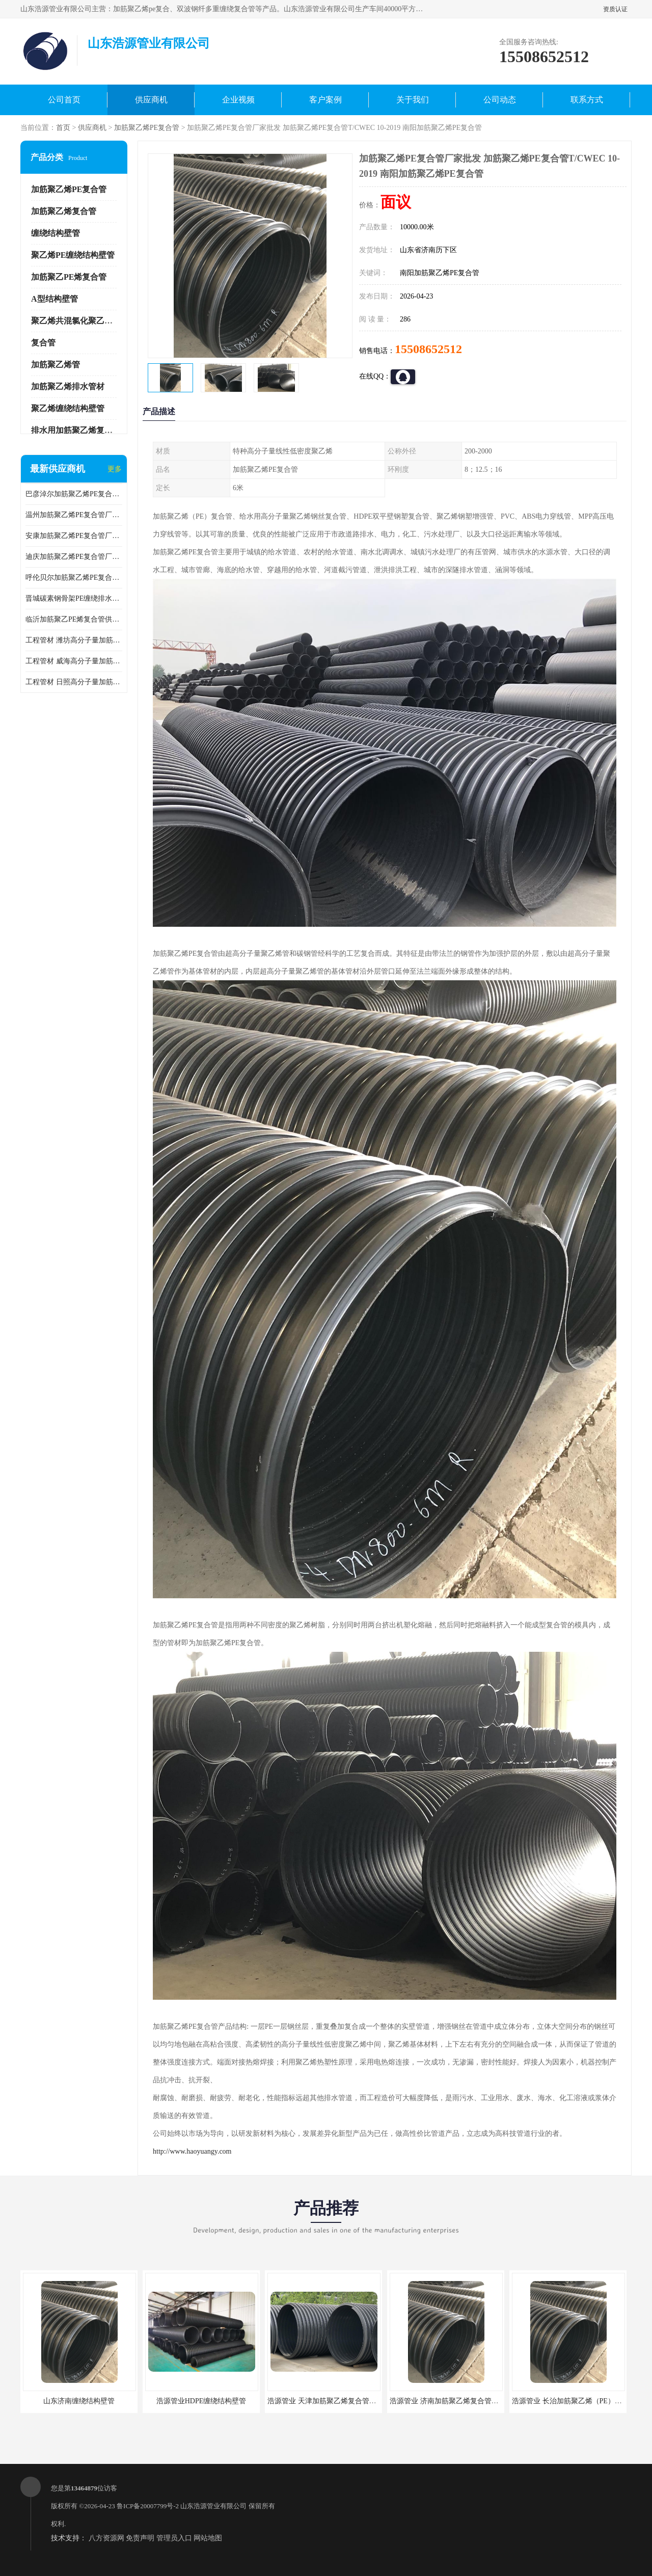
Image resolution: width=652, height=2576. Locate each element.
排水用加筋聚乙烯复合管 (76, 430)
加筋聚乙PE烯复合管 (68, 277)
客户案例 (325, 99)
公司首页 (64, 99)
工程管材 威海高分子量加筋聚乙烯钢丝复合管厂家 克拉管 (73, 661)
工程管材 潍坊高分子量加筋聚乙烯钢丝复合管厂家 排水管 (73, 640)
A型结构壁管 (54, 298)
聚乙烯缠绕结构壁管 (67, 408)
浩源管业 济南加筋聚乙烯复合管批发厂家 (455, 2401)
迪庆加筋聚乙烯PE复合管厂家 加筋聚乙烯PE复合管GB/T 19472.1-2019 (73, 556)
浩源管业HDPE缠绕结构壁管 (201, 2401)
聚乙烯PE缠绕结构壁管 (73, 255)
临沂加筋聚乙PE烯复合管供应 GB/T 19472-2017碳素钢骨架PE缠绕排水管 (73, 619)
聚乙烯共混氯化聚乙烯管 (76, 320)
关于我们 (412, 99)
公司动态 (499, 99)
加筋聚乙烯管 (55, 364)
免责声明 (140, 2538)
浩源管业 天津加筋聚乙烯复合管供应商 (329, 2401)
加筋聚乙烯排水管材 (67, 386)
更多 (114, 469)
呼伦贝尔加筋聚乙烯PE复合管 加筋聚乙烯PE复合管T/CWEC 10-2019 (73, 577)
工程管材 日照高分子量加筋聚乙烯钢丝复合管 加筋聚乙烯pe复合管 (73, 682)
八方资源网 (106, 2538)
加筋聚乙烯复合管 (63, 211)
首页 (63, 127)
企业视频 (238, 99)
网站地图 (208, 2538)
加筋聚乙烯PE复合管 (146, 127)
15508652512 (428, 349)
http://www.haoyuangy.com (192, 2151)
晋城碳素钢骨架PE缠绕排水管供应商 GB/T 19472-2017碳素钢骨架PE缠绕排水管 (73, 598)
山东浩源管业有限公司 (213, 2506)
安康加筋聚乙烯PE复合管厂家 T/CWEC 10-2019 (73, 536)
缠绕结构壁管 (55, 233)
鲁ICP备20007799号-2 (148, 2506)
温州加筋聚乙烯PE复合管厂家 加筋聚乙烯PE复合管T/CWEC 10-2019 (73, 515)
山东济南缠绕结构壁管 (79, 2401)
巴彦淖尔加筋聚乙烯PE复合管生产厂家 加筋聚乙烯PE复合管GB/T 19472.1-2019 (73, 494)
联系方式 (586, 99)
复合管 (43, 342)
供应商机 (151, 99)
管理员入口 (174, 2538)
